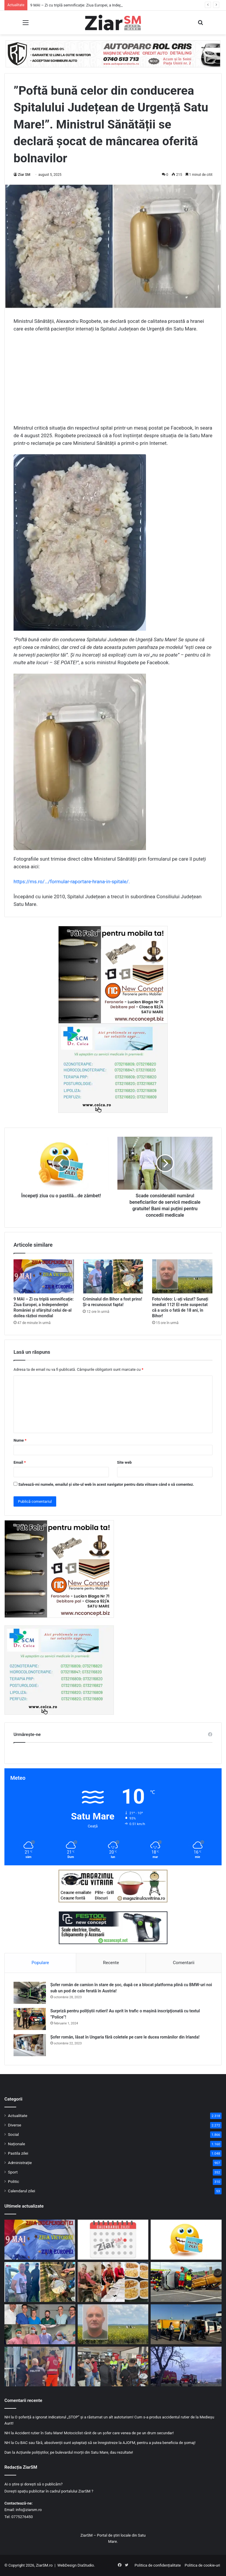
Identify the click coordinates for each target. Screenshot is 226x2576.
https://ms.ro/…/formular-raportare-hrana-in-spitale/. (72, 881)
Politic (13, 2181)
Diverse (14, 2125)
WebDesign (67, 2565)
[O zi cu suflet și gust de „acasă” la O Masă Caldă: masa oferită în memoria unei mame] (113, 2282)
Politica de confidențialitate (157, 2565)
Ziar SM (24, 175)
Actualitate (17, 2115)
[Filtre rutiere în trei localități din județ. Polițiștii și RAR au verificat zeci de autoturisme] (186, 2324)
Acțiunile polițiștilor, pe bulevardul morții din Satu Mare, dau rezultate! (74, 2452)
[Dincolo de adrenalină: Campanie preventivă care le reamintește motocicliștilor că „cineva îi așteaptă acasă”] (113, 2367)
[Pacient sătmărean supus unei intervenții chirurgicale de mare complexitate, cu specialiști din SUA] (39, 2324)
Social (13, 2134)
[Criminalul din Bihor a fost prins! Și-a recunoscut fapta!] (113, 1276)
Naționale (16, 2143)
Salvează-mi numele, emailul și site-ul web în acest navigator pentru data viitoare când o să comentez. (106, 1484)
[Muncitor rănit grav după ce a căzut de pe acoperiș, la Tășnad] (39, 2367)
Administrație (20, 2162)
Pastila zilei (18, 2153)
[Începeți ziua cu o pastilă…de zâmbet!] (186, 2240)
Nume (20, 1440)
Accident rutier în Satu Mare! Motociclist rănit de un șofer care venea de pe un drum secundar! (94, 2433)
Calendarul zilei (21, 2190)
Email (20, 1462)
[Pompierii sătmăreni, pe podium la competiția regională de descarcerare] (186, 2282)
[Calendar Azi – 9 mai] (113, 2240)
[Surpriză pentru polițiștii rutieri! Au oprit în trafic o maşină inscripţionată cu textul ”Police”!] (30, 2019)
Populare (40, 1962)
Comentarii (184, 1962)
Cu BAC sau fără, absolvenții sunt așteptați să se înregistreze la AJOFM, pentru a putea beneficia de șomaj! (105, 2442)
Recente (111, 1962)
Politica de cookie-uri (202, 2565)
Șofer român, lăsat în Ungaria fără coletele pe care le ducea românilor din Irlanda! (125, 2037)
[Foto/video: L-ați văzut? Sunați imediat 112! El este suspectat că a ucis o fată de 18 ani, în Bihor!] (182, 1276)
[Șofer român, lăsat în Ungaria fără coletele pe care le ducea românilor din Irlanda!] (30, 2045)
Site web (124, 1462)
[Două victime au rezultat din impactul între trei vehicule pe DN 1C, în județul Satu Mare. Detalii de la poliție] (186, 2367)
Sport (13, 2172)
